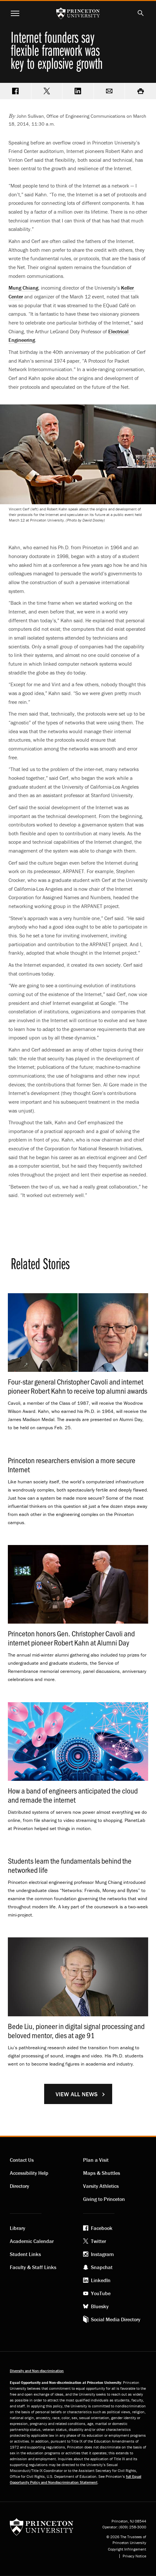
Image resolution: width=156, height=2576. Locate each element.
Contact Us (22, 2160)
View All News (76, 2094)
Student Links (25, 2254)
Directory (19, 2186)
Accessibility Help (29, 2173)
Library (17, 2228)
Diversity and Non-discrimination (37, 2370)
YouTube (101, 2293)
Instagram (102, 2254)
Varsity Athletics (101, 2186)
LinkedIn (101, 2280)
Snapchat (102, 2267)
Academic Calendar (32, 2241)
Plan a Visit (96, 2160)
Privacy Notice (134, 2556)
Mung (23, 287)
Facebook (102, 2228)
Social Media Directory (115, 2319)
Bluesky (100, 2306)
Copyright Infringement (127, 2549)
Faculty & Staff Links (33, 2267)
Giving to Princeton (104, 2199)
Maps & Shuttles (101, 2173)
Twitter (98, 2241)
